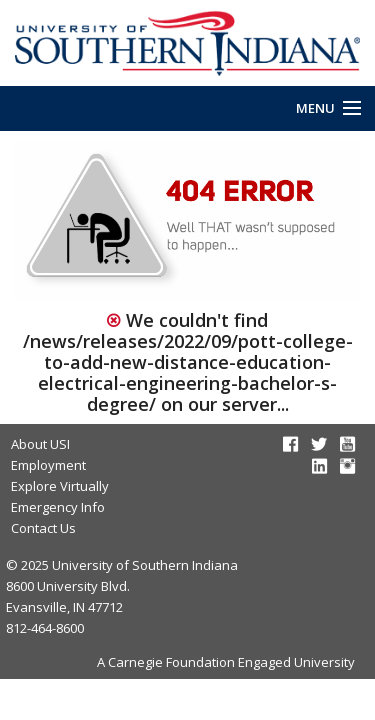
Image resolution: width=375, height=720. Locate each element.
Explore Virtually (60, 486)
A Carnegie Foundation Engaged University (226, 662)
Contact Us (43, 528)
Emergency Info (58, 507)
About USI (40, 444)
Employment (48, 465)
